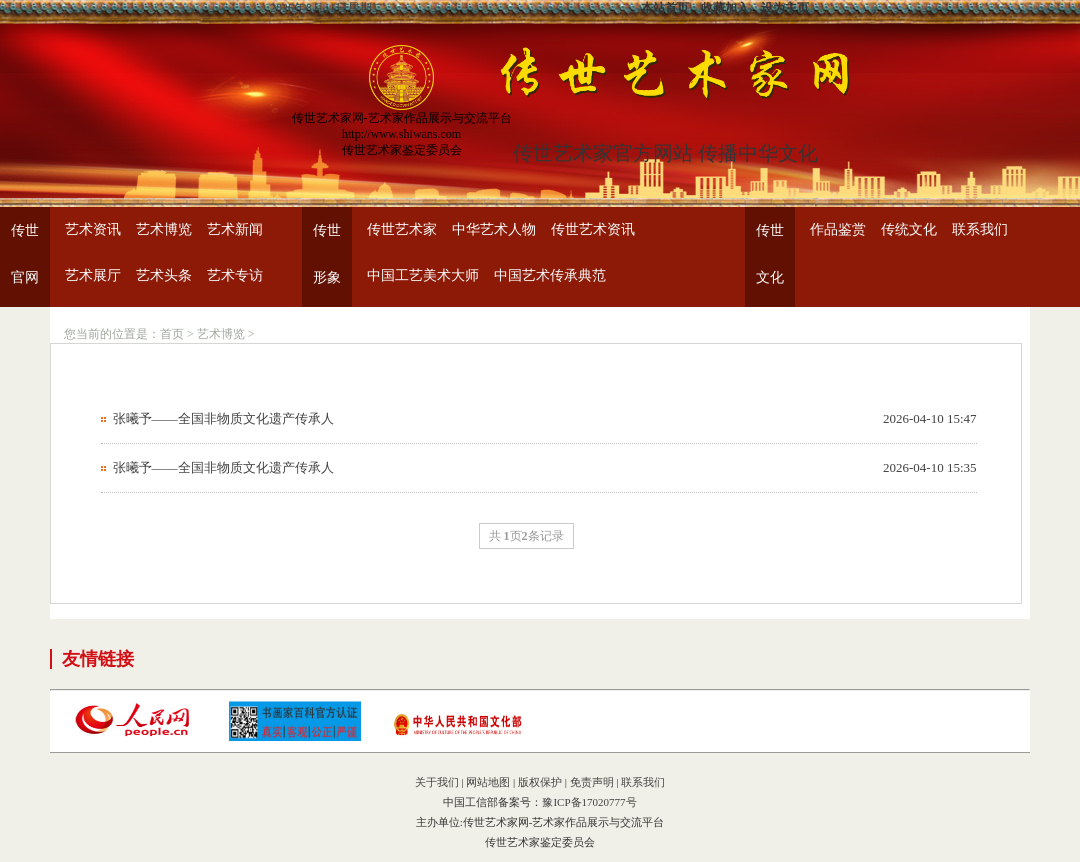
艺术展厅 (93, 275)
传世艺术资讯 (593, 229)
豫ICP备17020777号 (589, 802)
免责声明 (592, 782)
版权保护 (540, 782)
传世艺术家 (402, 229)
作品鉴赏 (838, 229)
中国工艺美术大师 (423, 275)
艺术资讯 (93, 229)
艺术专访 (235, 275)
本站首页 (665, 8)
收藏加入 (725, 8)
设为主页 (785, 8)
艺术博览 (164, 229)
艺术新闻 (235, 229)
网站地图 (488, 782)
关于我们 (437, 782)
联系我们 (980, 229)
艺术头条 (164, 275)
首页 (172, 334)
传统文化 (909, 229)
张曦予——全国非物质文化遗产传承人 (223, 418)
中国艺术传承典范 (550, 275)
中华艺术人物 (494, 229)
